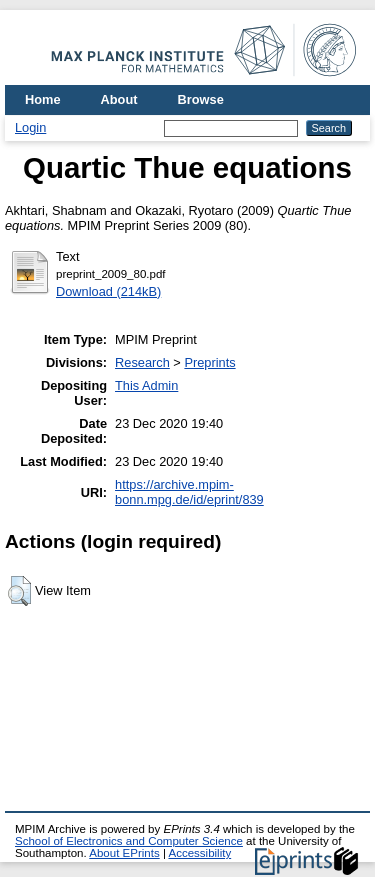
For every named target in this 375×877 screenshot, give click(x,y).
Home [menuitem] (43, 99)
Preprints (209, 362)
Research (142, 362)
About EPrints (124, 853)
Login (30, 127)
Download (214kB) (108, 291)
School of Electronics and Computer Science (129, 841)
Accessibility (199, 853)
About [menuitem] (119, 99)
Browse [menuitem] (201, 99)
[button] (19, 591)
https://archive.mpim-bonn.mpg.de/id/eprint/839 (189, 492)
